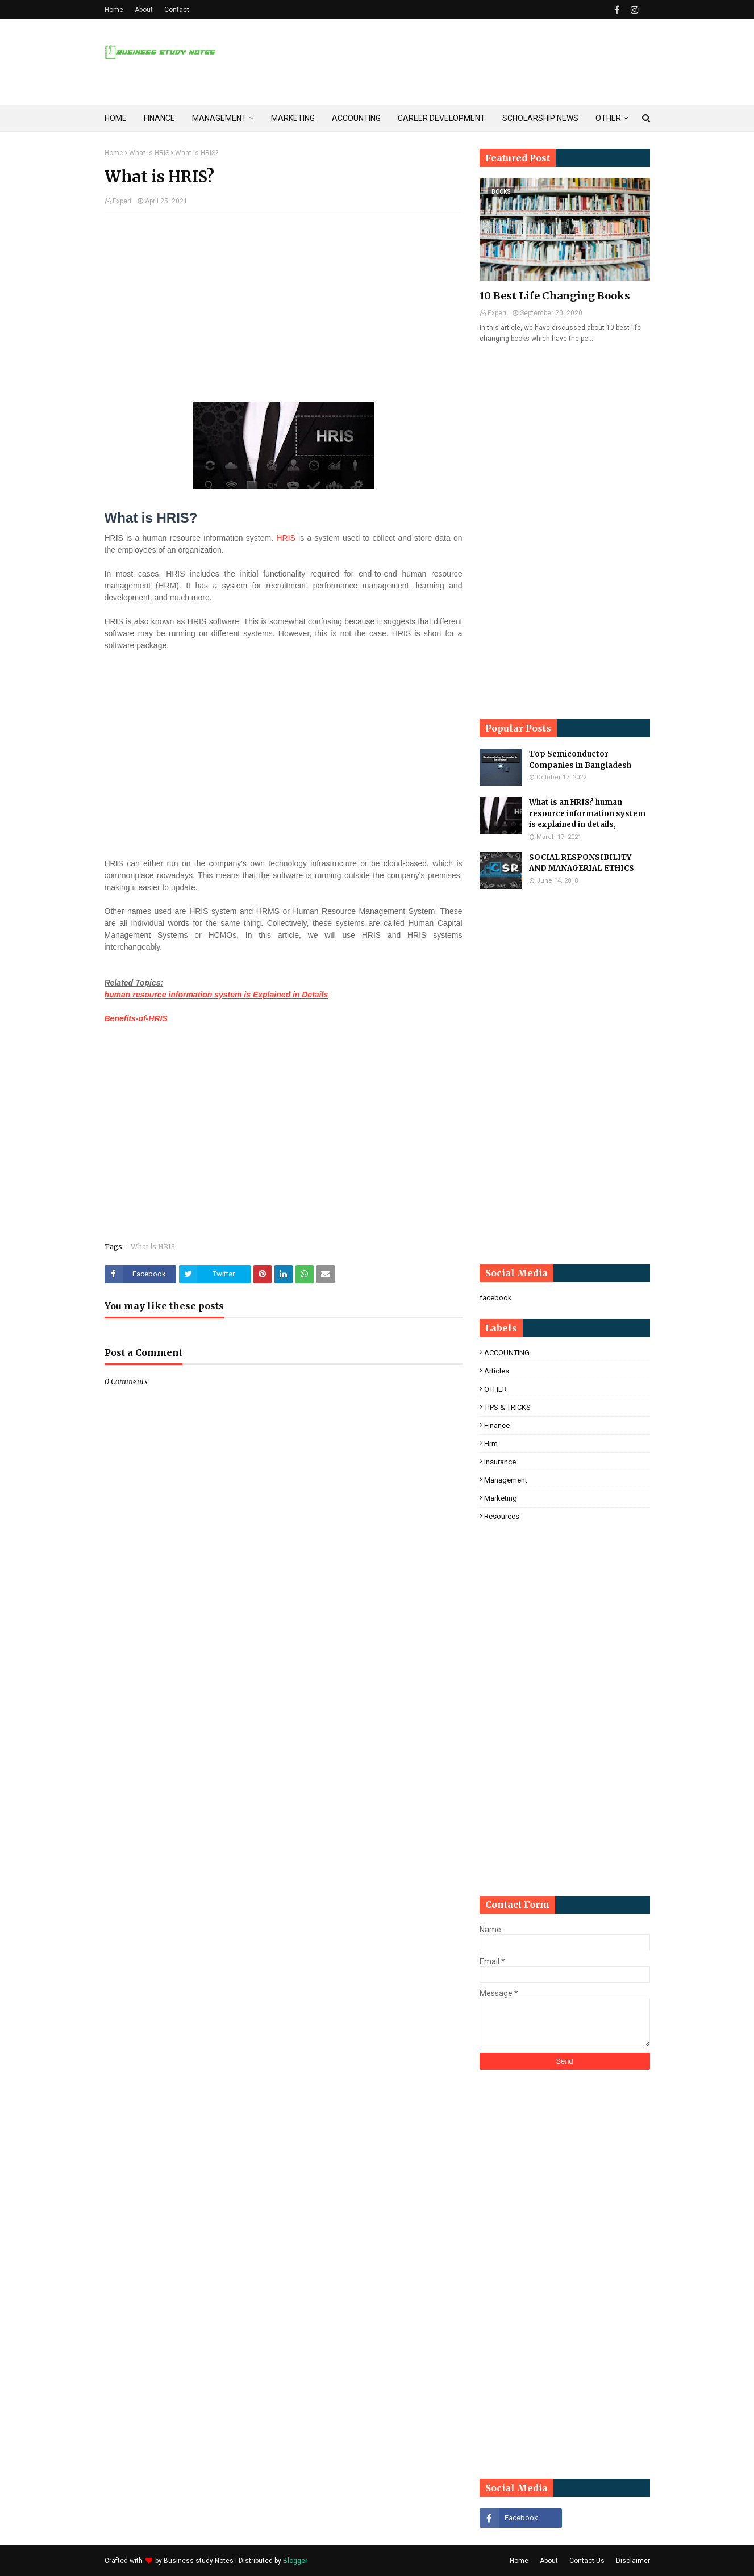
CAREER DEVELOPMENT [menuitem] (441, 118)
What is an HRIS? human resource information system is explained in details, (587, 813)
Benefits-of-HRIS (136, 1018)
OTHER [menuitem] (608, 118)
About (144, 10)
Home (114, 10)
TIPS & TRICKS (507, 1407)
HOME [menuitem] (116, 118)
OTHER (495, 1389)
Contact (176, 10)
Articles (496, 1371)
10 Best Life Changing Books (555, 295)
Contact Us (587, 2561)
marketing (500, 1498)
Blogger (295, 2561)
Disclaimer (633, 2561)
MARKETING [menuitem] (293, 118)
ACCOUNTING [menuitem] (356, 118)
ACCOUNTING (507, 1352)
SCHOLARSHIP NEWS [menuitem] (540, 118)
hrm (491, 1443)
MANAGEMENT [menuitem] (219, 118)
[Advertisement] (284, 302)
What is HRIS (149, 153)
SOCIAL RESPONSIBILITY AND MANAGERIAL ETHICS (581, 863)
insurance (500, 1462)
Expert (122, 201)
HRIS (285, 537)
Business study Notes (199, 2561)
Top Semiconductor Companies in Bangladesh (580, 759)
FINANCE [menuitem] (159, 118)
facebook (496, 1297)
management (505, 1480)
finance (497, 1425)
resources (501, 1516)
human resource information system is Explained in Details (216, 994)
